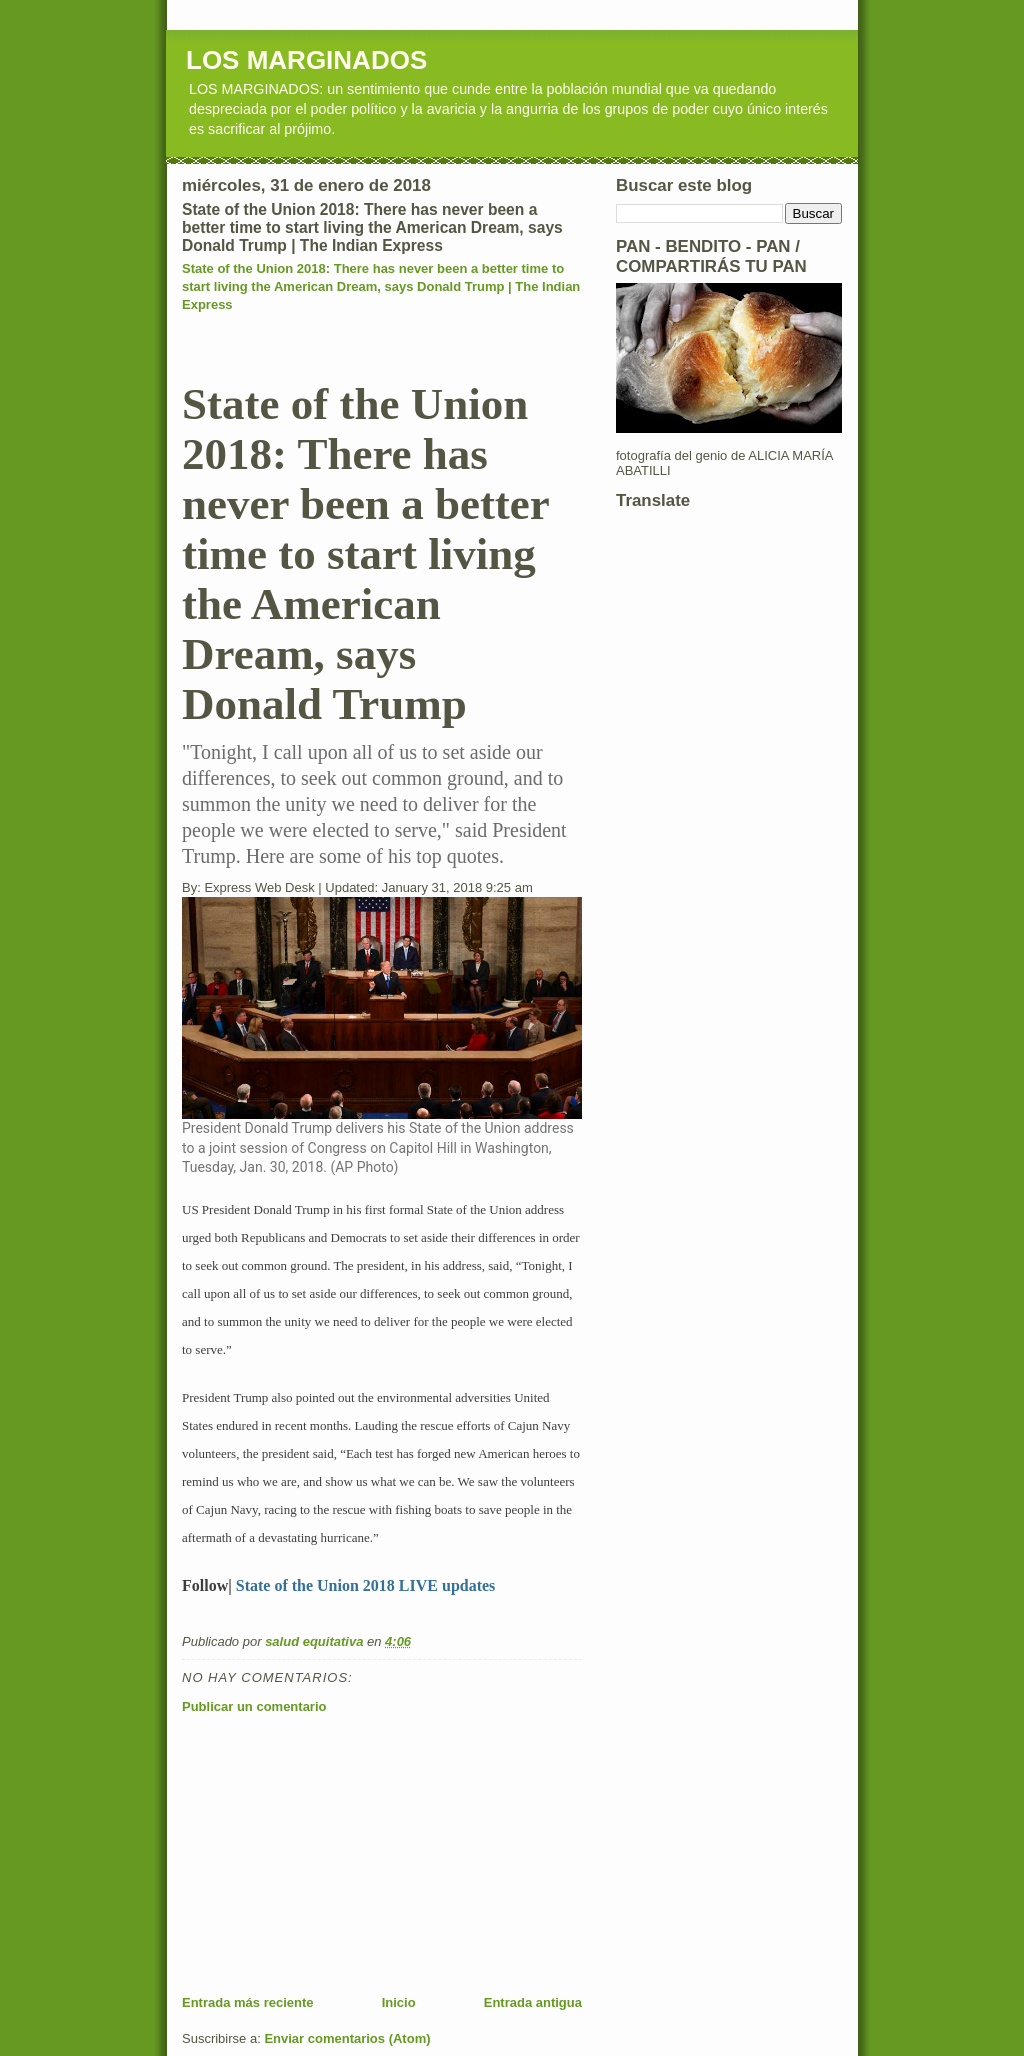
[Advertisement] (332, 1854)
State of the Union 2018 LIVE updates (366, 1585)
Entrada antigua (533, 2002)
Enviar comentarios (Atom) (347, 2038)
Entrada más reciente (248, 2002)
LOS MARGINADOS (306, 60)
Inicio (399, 2002)
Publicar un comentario (254, 1706)
